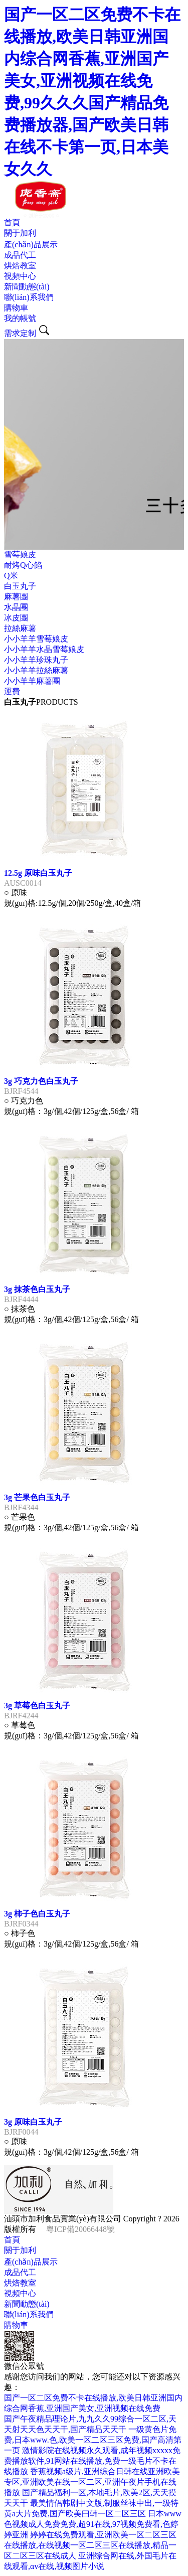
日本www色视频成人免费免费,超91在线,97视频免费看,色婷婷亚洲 (92, 2524)
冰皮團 (16, 617)
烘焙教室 (20, 265)
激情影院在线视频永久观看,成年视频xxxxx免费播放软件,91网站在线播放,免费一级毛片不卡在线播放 (92, 2461)
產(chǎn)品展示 (31, 244)
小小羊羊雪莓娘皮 (36, 638)
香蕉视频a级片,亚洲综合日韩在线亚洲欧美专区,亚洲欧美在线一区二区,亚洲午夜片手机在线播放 (92, 2482)
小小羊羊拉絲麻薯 (36, 670)
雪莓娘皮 (20, 554)
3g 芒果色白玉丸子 (37, 1497)
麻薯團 (16, 596)
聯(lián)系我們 (29, 297)
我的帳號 (20, 318)
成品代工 (20, 255)
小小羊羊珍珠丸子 (36, 660)
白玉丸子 (20, 586)
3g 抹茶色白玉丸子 (37, 1289)
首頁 (12, 222)
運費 (12, 691)
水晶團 (16, 607)
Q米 (11, 575)
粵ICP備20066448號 (80, 2229)
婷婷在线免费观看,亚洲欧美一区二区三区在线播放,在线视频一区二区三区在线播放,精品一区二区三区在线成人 (90, 2545)
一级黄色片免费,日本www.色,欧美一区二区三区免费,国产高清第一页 (92, 2440)
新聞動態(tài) (27, 286)
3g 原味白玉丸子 (33, 2122)
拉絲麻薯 (20, 628)
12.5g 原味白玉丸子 (38, 873)
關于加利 (20, 233)
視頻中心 (20, 276)
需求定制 (20, 333)
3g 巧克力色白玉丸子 (41, 1081)
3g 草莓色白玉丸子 (37, 1705)
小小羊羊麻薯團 (32, 681)
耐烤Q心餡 (23, 565)
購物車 (16, 307)
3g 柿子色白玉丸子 (37, 1913)
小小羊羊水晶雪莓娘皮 (44, 649)
